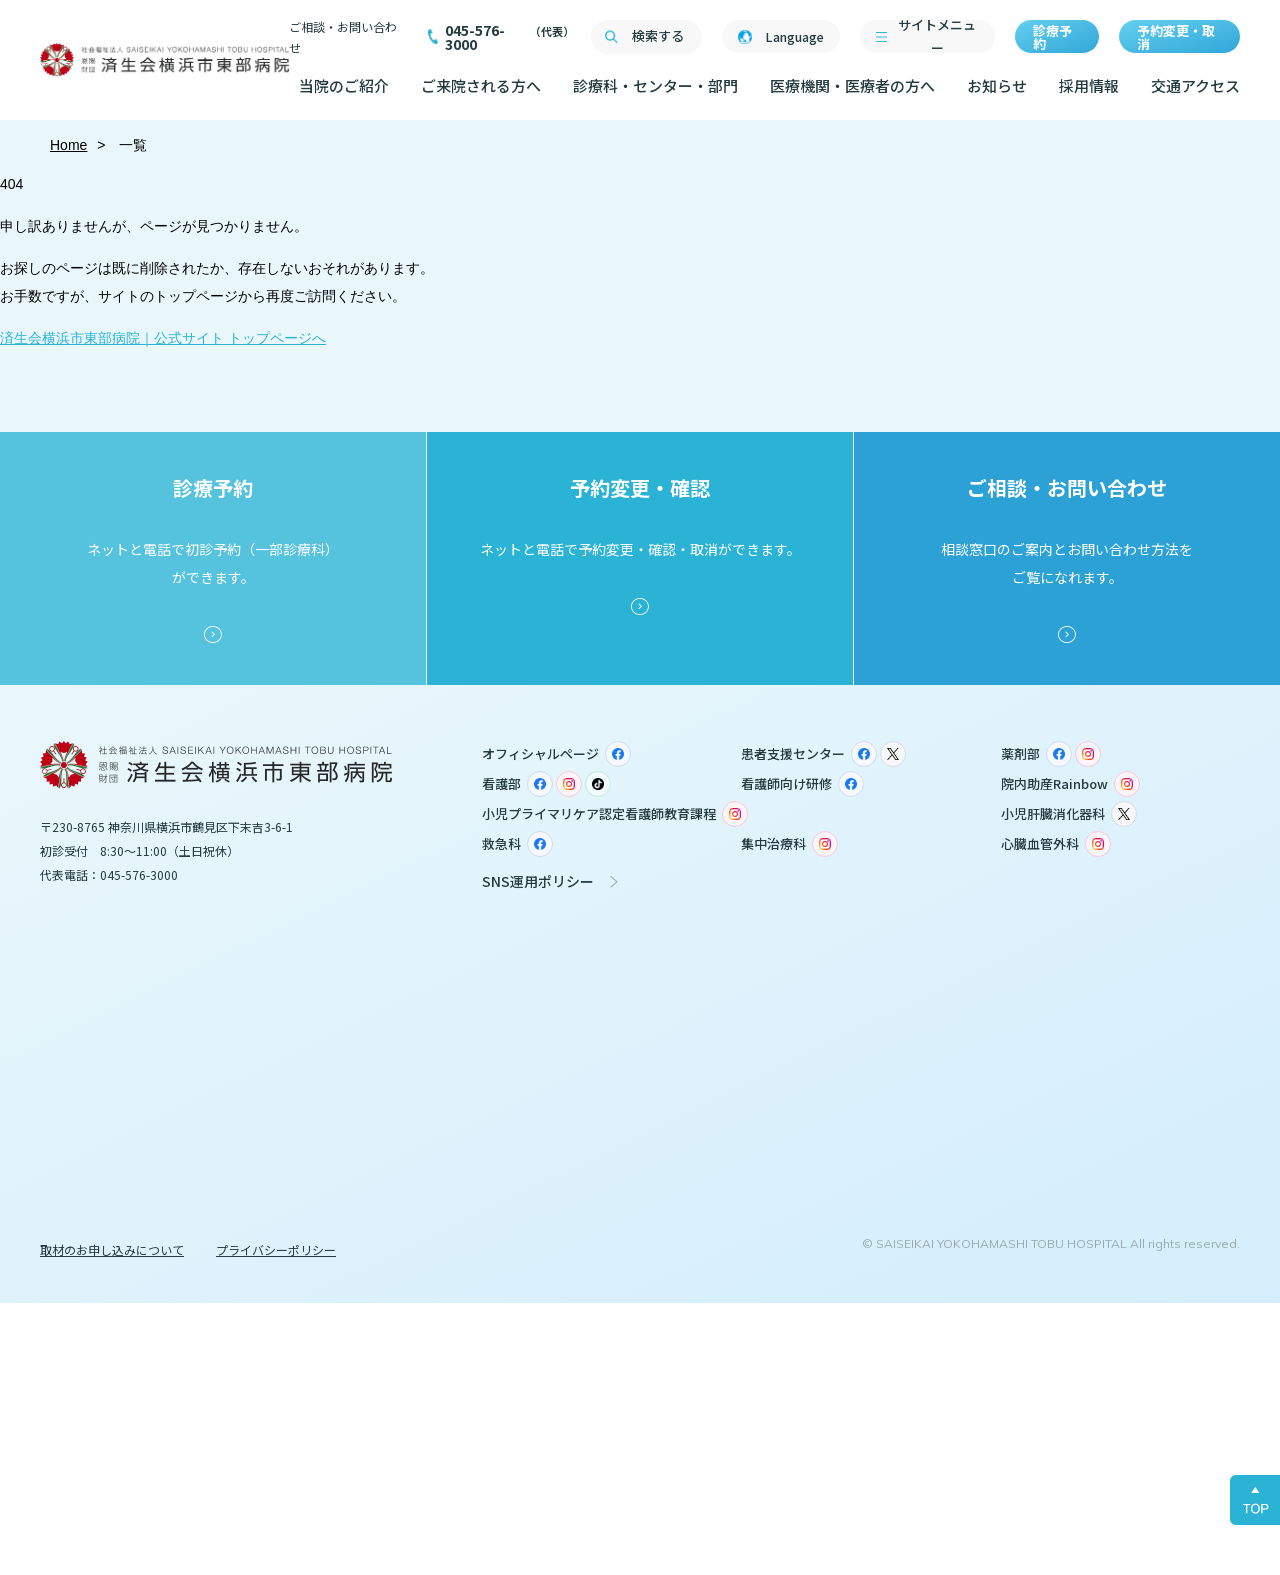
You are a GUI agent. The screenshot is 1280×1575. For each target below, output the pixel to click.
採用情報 (1089, 85)
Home (68, 145)
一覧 (132, 145)
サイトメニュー (937, 36)
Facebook (618, 754)
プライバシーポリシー (276, 1249)
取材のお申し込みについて (112, 1249)
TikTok (598, 784)
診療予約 (1052, 37)
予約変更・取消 (1176, 37)
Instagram (1088, 754)
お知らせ (997, 85)
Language (794, 36)
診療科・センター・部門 (655, 85)
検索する (658, 35)
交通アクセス (1195, 85)
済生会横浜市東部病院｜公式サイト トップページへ (163, 338)
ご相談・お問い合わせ (343, 37)
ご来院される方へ (481, 85)
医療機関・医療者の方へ (852, 85)
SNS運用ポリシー (538, 881)
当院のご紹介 (344, 85)
